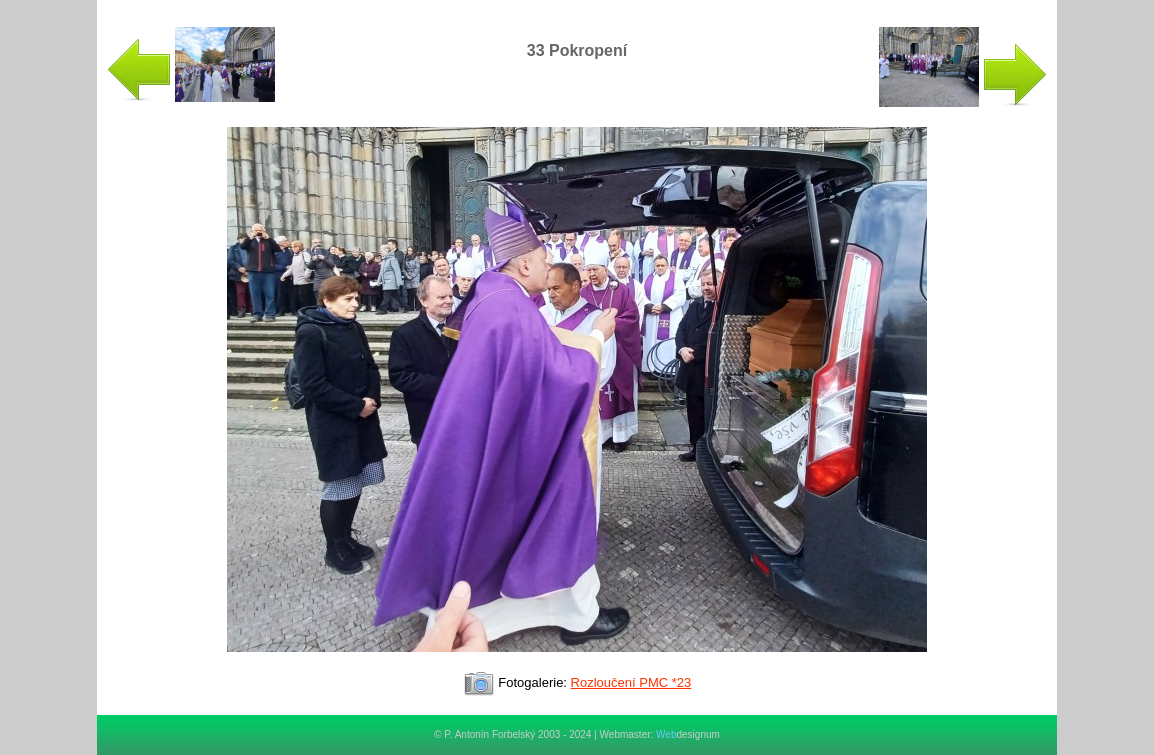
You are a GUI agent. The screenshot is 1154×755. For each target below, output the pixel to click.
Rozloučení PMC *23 (631, 682)
